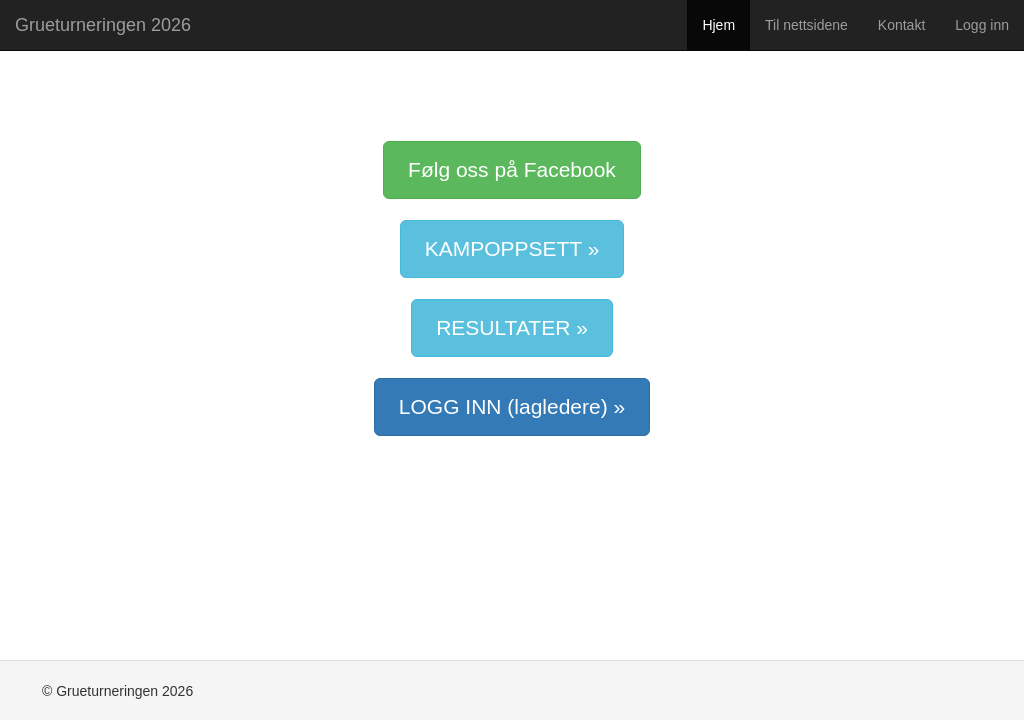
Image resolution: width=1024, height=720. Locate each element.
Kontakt (901, 25)
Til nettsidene (806, 25)
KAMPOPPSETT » (512, 248)
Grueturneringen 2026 (103, 25)
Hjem (718, 25)
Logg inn (982, 25)
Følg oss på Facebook (512, 169)
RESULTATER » (512, 327)
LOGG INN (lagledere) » (512, 406)
